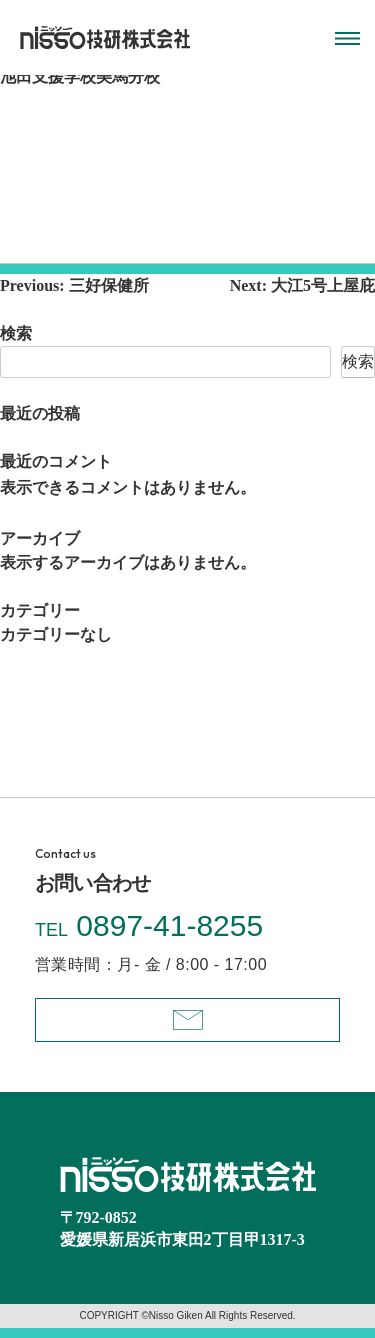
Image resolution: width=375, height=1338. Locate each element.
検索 (16, 333)
